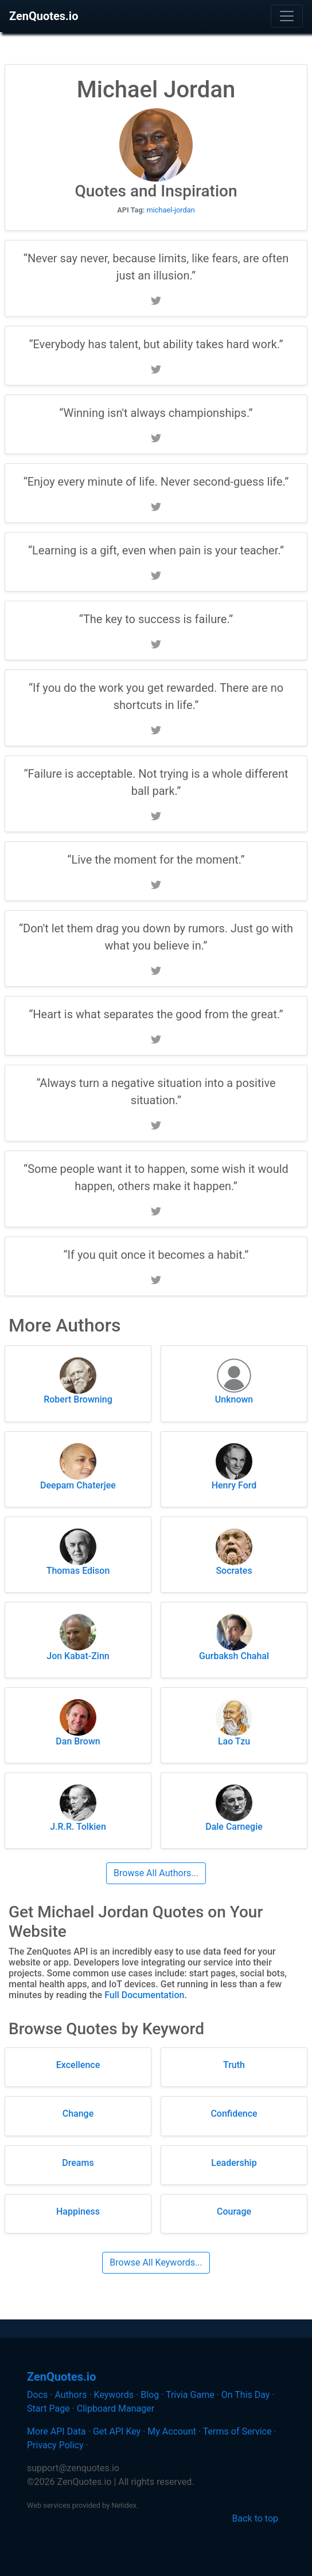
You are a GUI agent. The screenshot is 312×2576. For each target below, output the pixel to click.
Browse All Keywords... (156, 2262)
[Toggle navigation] (287, 16)
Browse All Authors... (156, 1873)
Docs (37, 2394)
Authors (70, 2394)
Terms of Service (237, 2431)
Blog (150, 2394)
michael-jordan (171, 210)
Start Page (48, 2408)
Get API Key (117, 2431)
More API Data (56, 2431)
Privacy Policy (55, 2445)
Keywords (114, 2394)
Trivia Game (190, 2394)
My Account (171, 2431)
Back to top (255, 2518)
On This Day (245, 2394)
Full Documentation (144, 1995)
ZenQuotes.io (43, 16)
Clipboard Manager (115, 2408)
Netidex (123, 2505)
